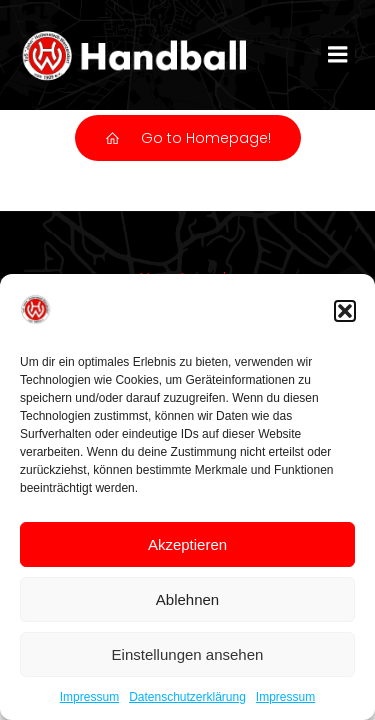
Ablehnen (187, 599)
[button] (345, 311)
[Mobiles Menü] (338, 55)
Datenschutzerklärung (187, 697)
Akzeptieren (187, 544)
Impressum (89, 697)
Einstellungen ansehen (188, 654)
